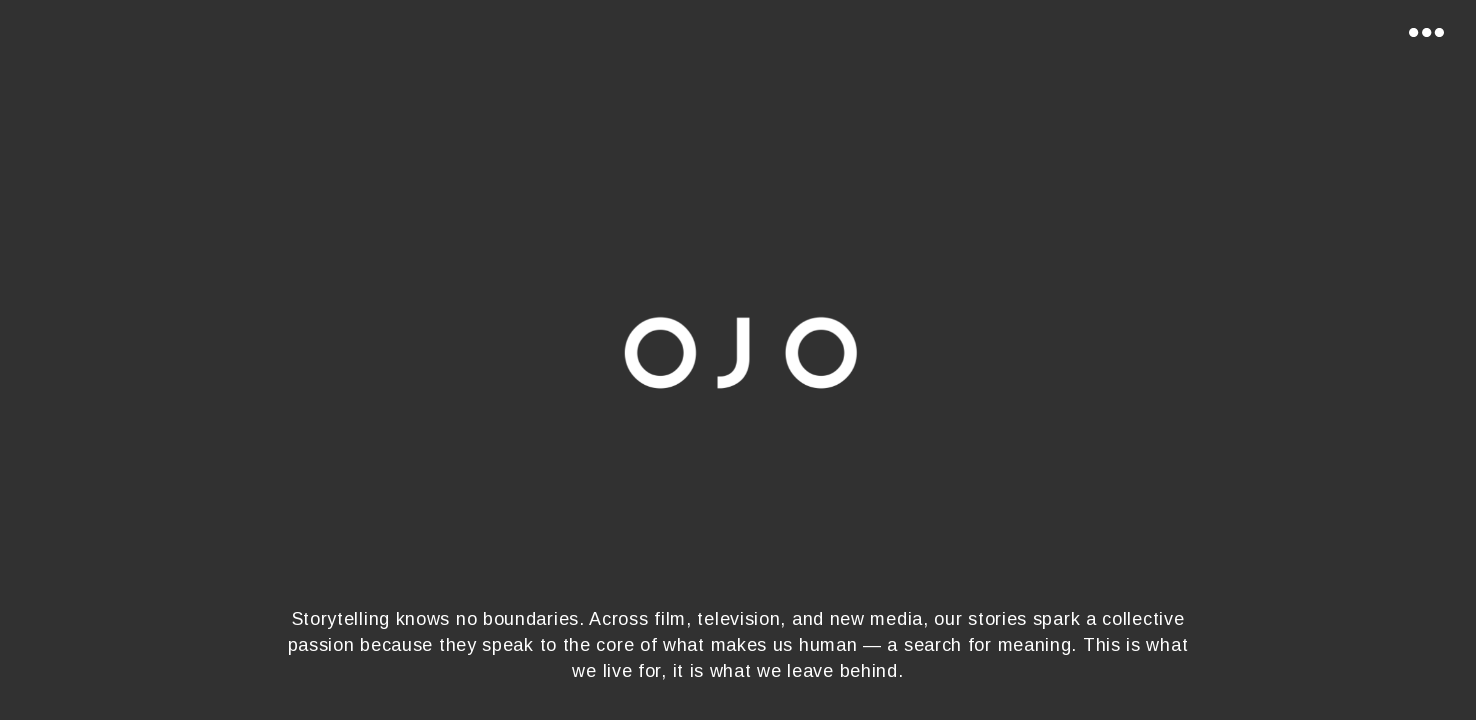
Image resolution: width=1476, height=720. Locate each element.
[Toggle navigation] (1426, 29)
